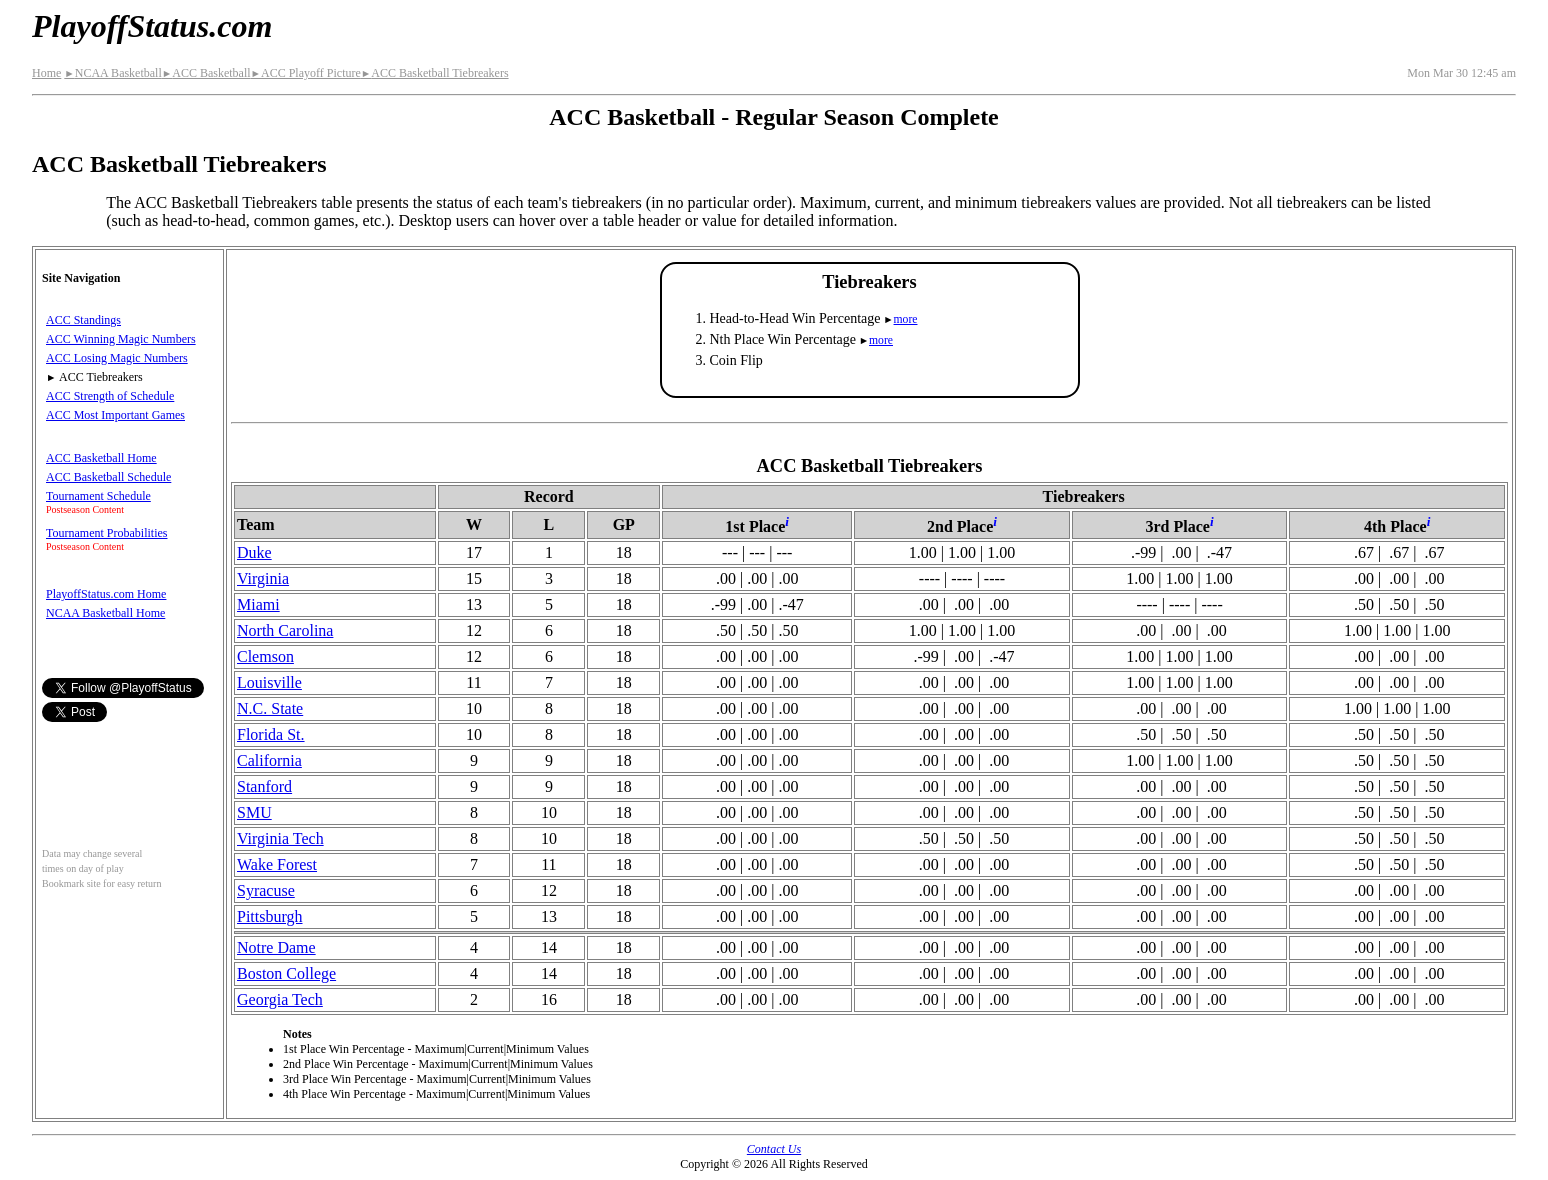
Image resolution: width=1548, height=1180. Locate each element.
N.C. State (270, 708)
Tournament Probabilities (106, 533)
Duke (254, 552)
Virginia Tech (280, 838)
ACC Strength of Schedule (110, 396)
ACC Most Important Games (115, 415)
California (269, 760)
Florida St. (271, 734)
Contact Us (774, 1149)
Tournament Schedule (98, 496)
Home (46, 73)
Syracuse (266, 890)
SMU (254, 812)
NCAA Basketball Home (105, 613)
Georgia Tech (280, 999)
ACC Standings (83, 320)
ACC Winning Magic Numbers (121, 339)
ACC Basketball (206, 73)
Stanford (264, 786)
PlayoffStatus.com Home (106, 594)
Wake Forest (277, 864)
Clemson (265, 656)
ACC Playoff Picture (306, 73)
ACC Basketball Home (101, 458)
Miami (258, 604)
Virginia (263, 578)
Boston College (286, 973)
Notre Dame (276, 947)
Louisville (269, 682)
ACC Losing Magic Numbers (117, 358)
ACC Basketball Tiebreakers (435, 73)
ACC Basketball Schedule (108, 477)
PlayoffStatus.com (152, 26)
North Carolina (285, 630)
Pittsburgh (270, 916)
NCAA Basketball (112, 73)
